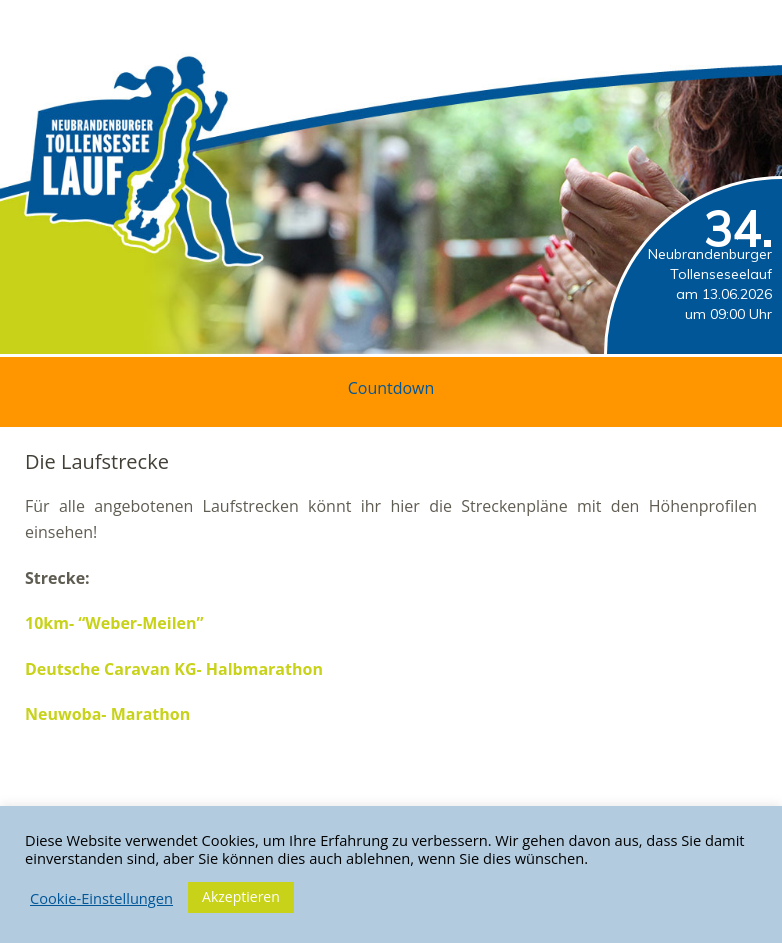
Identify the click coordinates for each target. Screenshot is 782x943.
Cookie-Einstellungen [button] (101, 898)
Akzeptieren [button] (241, 896)
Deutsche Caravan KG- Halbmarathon (174, 669)
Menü (737, 21)
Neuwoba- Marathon (107, 714)
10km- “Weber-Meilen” (114, 623)
